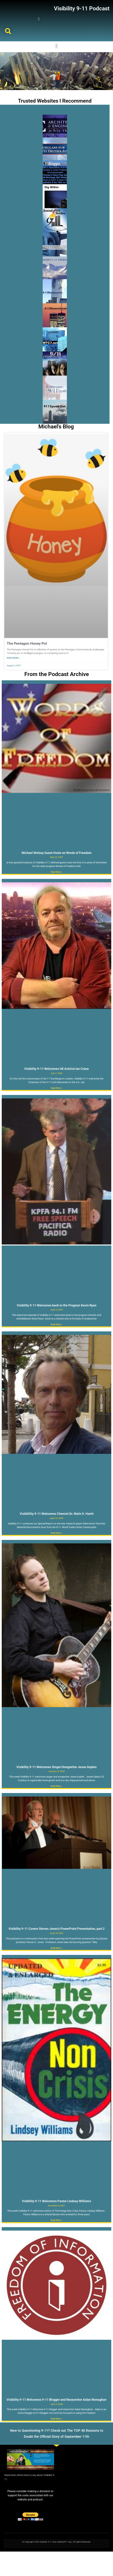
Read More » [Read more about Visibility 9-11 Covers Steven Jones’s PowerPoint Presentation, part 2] (56, 1948)
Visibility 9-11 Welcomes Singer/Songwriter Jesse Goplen (56, 1767)
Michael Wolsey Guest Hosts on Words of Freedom (57, 853)
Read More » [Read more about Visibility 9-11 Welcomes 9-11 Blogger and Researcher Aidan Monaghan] (56, 2419)
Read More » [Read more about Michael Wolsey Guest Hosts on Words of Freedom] (56, 872)
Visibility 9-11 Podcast (82, 8)
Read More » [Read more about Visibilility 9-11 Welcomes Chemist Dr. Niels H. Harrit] (56, 1533)
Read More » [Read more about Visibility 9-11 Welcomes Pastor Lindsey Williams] (56, 2220)
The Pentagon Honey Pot (27, 643)
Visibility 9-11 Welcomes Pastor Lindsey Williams (56, 2201)
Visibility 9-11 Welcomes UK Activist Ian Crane (56, 1069)
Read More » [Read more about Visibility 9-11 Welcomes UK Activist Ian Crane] (56, 1088)
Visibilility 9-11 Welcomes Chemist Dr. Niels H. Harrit (56, 1513)
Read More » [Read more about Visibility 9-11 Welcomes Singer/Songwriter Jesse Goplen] (56, 1786)
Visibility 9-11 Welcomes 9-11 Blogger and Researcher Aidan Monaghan (56, 2399)
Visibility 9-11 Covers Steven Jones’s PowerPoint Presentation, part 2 (56, 1928)
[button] (39, 19)
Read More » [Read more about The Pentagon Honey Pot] (13, 658)
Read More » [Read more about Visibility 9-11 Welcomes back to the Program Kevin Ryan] (56, 1324)
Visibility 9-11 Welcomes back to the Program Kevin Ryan (56, 1305)
